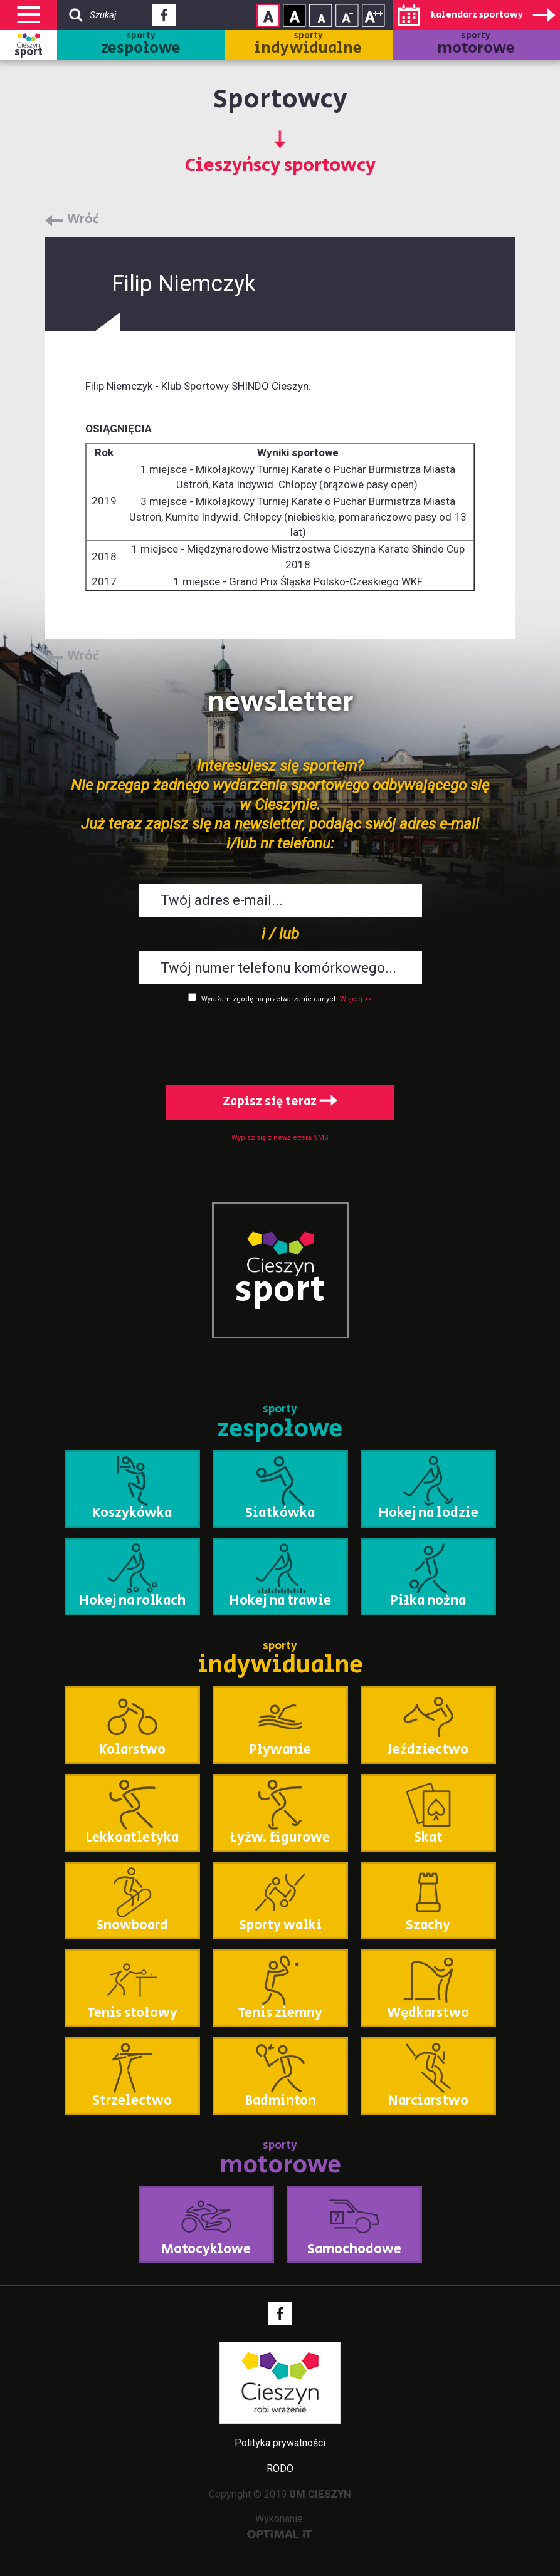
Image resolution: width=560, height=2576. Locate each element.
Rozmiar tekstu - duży (373, 15)
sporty (141, 45)
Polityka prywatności (280, 2443)
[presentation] (280, 1041)
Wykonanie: (280, 2525)
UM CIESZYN (320, 2494)
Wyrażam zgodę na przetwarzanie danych (269, 999)
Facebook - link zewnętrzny (164, 18)
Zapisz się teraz (280, 1102)
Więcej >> (356, 999)
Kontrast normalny (268, 15)
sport (28, 52)
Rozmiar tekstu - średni (347, 15)
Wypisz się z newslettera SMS (280, 1138)
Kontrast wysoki (294, 15)
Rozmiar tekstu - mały (320, 15)
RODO (280, 2468)
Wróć (83, 220)
